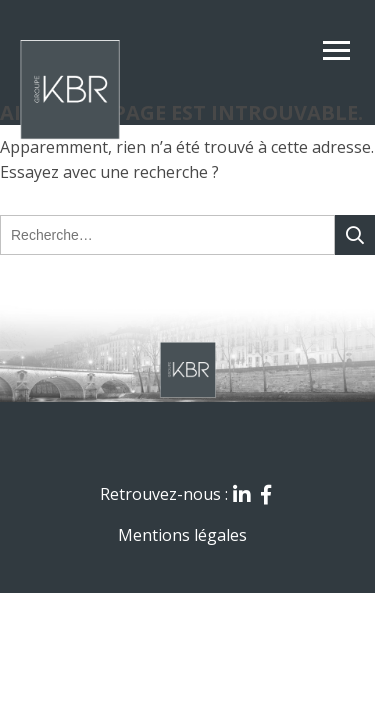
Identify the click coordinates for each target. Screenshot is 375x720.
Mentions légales (182, 535)
